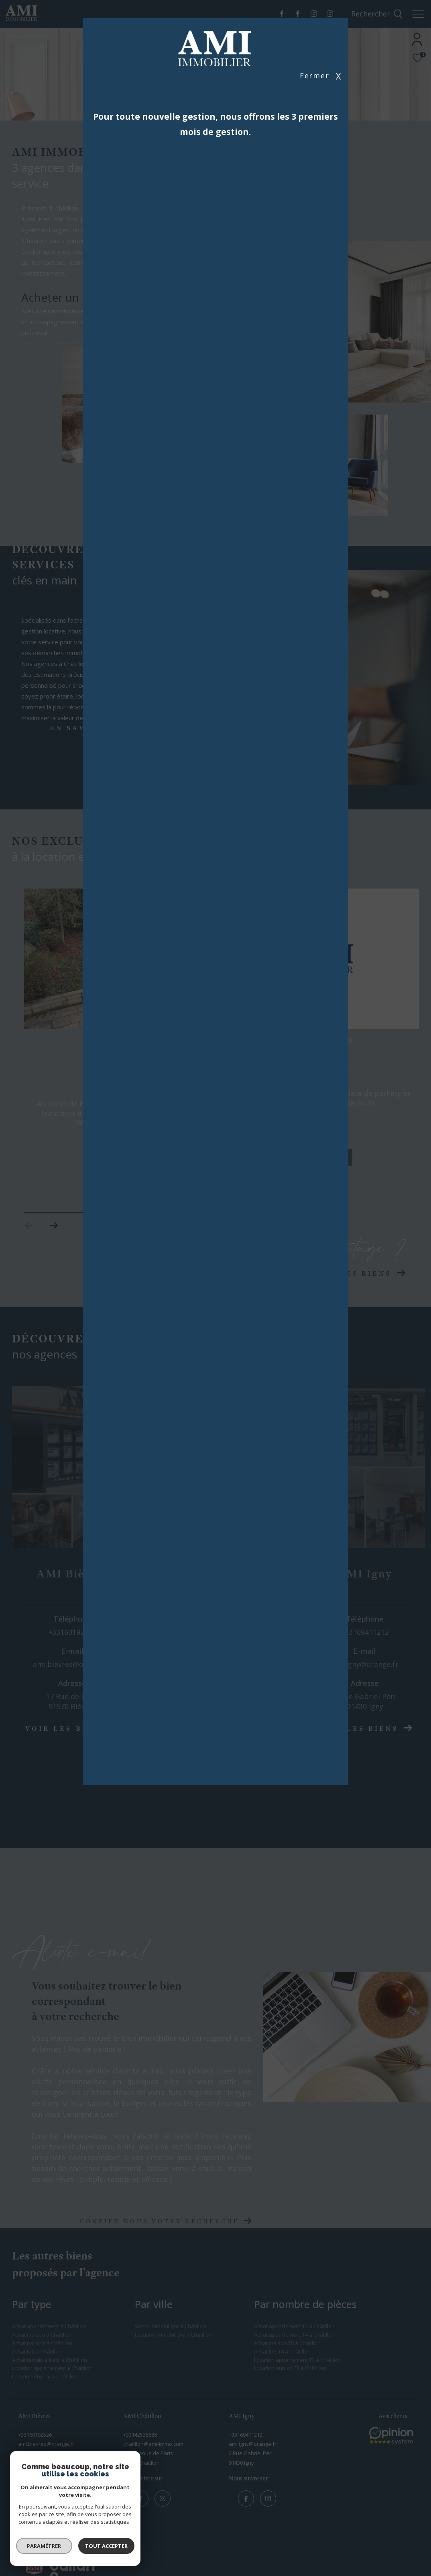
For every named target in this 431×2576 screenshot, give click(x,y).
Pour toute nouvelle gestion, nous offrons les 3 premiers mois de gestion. (215, 124)
